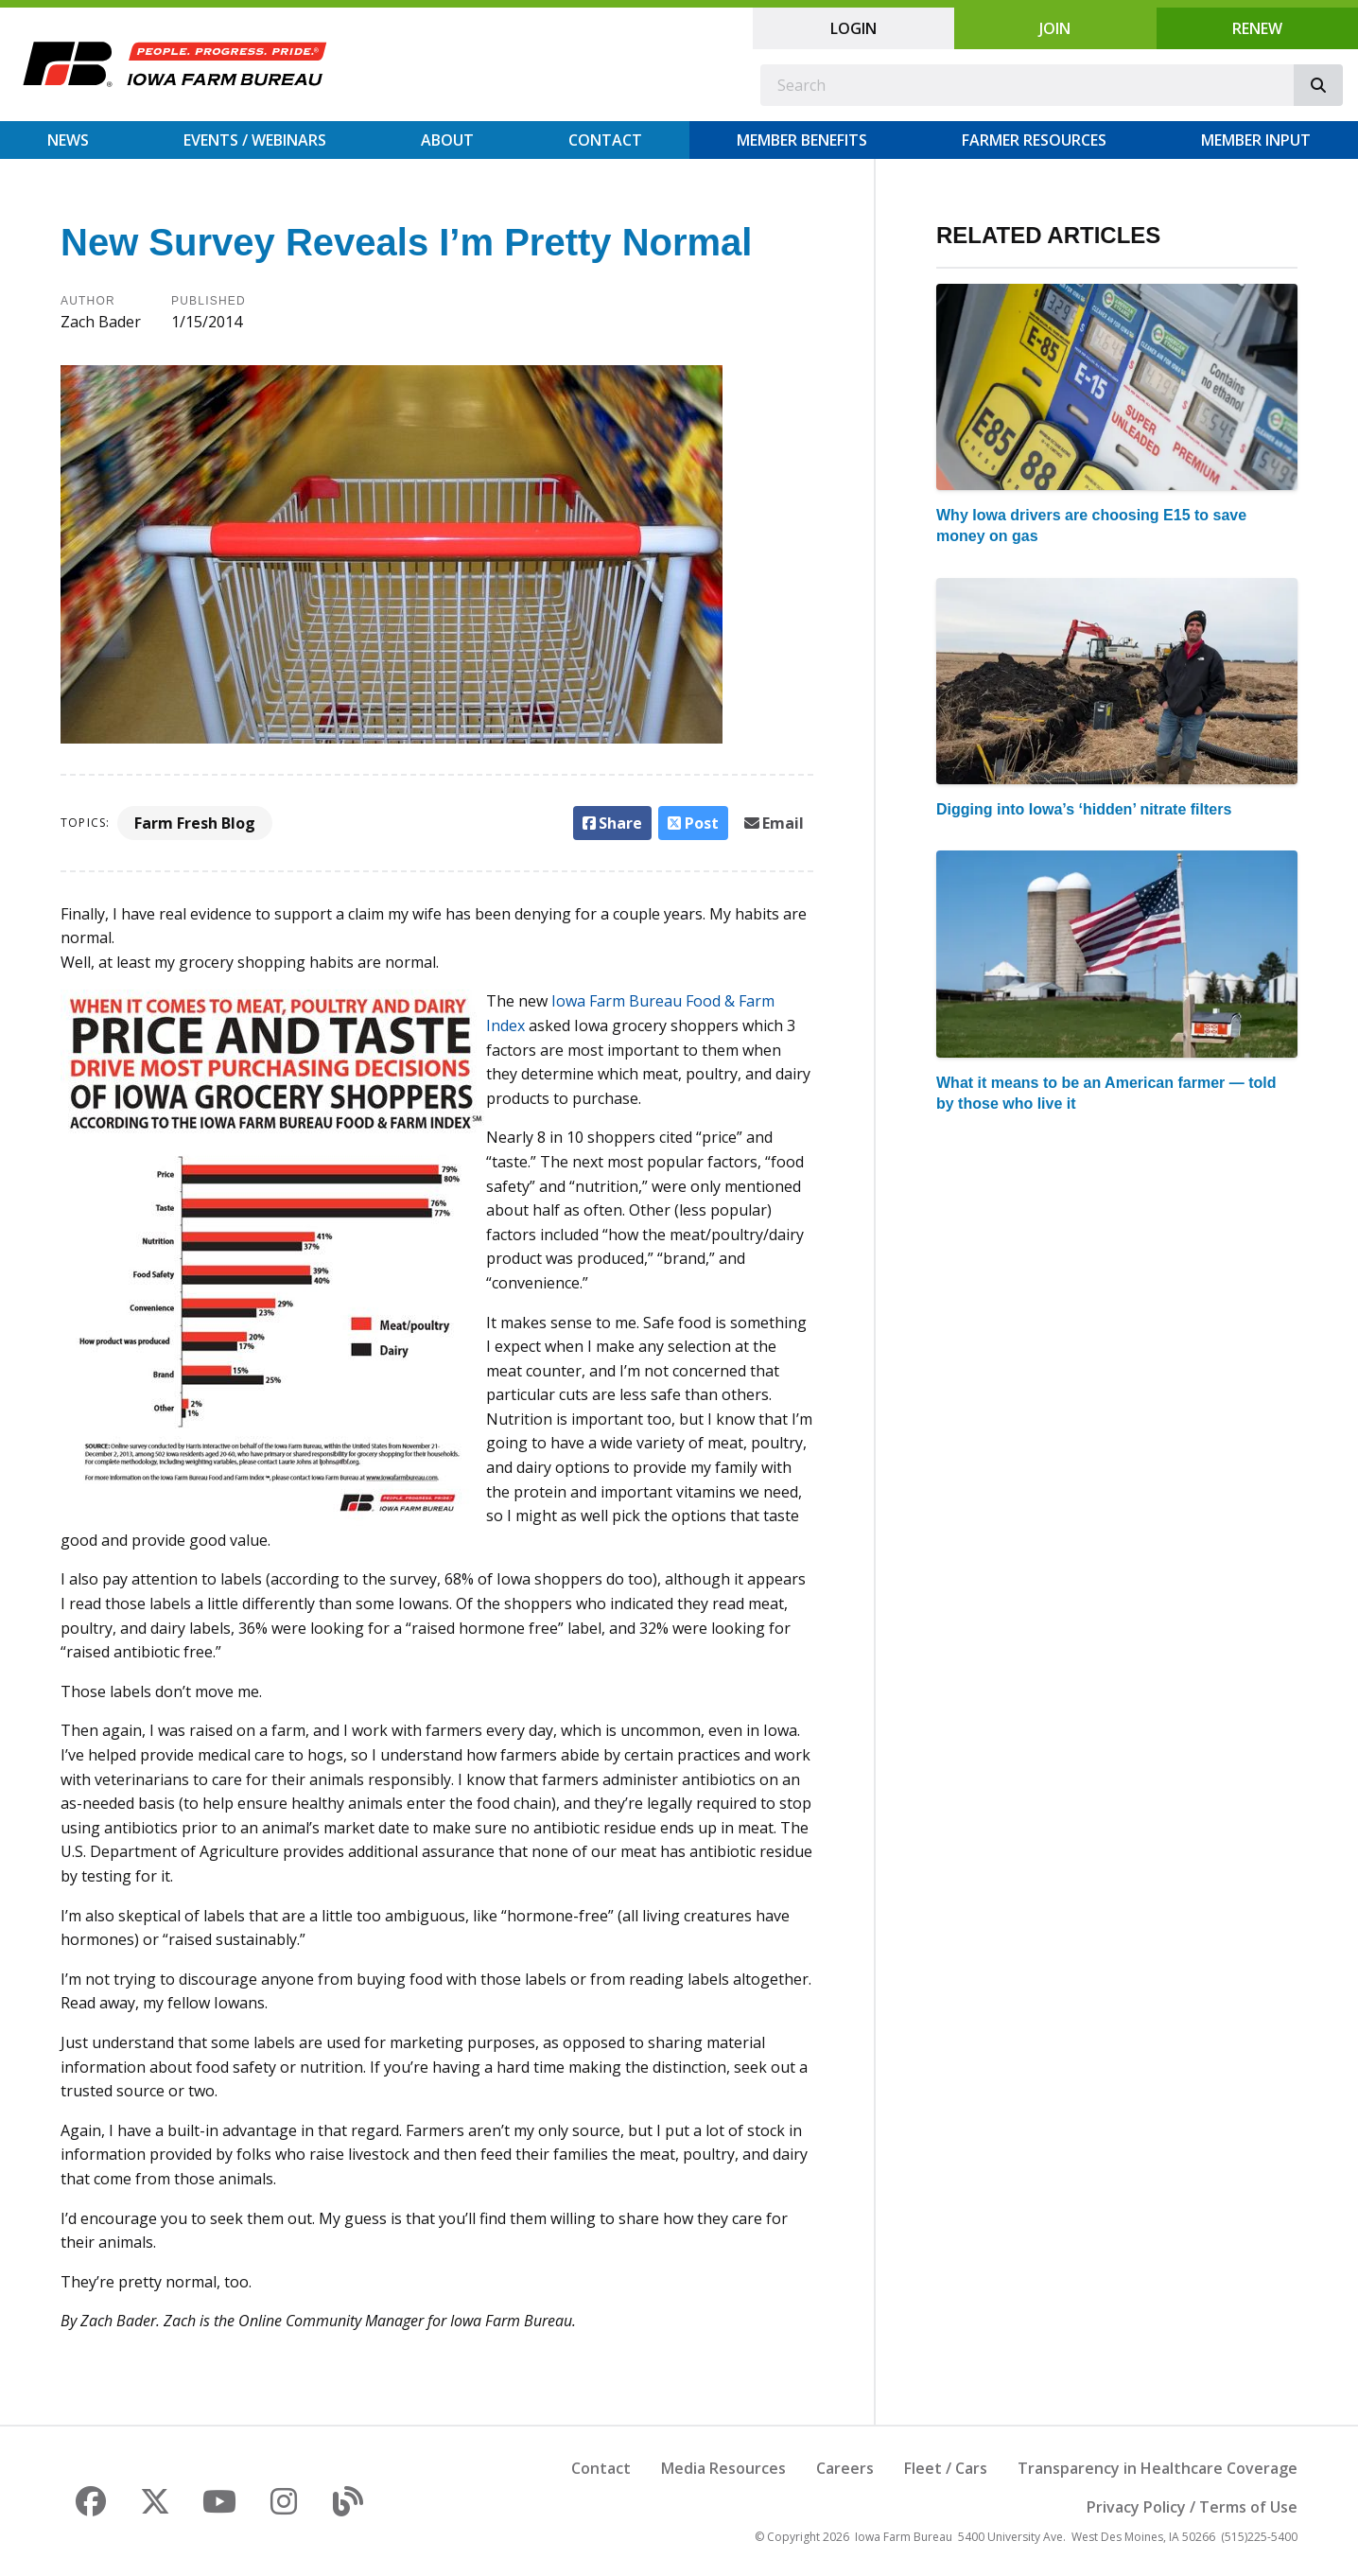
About (447, 140)
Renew (1257, 28)
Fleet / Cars (945, 2468)
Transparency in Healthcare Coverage (1157, 2468)
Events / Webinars (254, 140)
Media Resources (723, 2468)
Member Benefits (802, 140)
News (68, 140)
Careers (845, 2468)
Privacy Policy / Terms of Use (1192, 2507)
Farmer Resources (1034, 140)
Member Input (1256, 140)
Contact (605, 140)
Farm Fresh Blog (194, 823)
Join (1055, 28)
